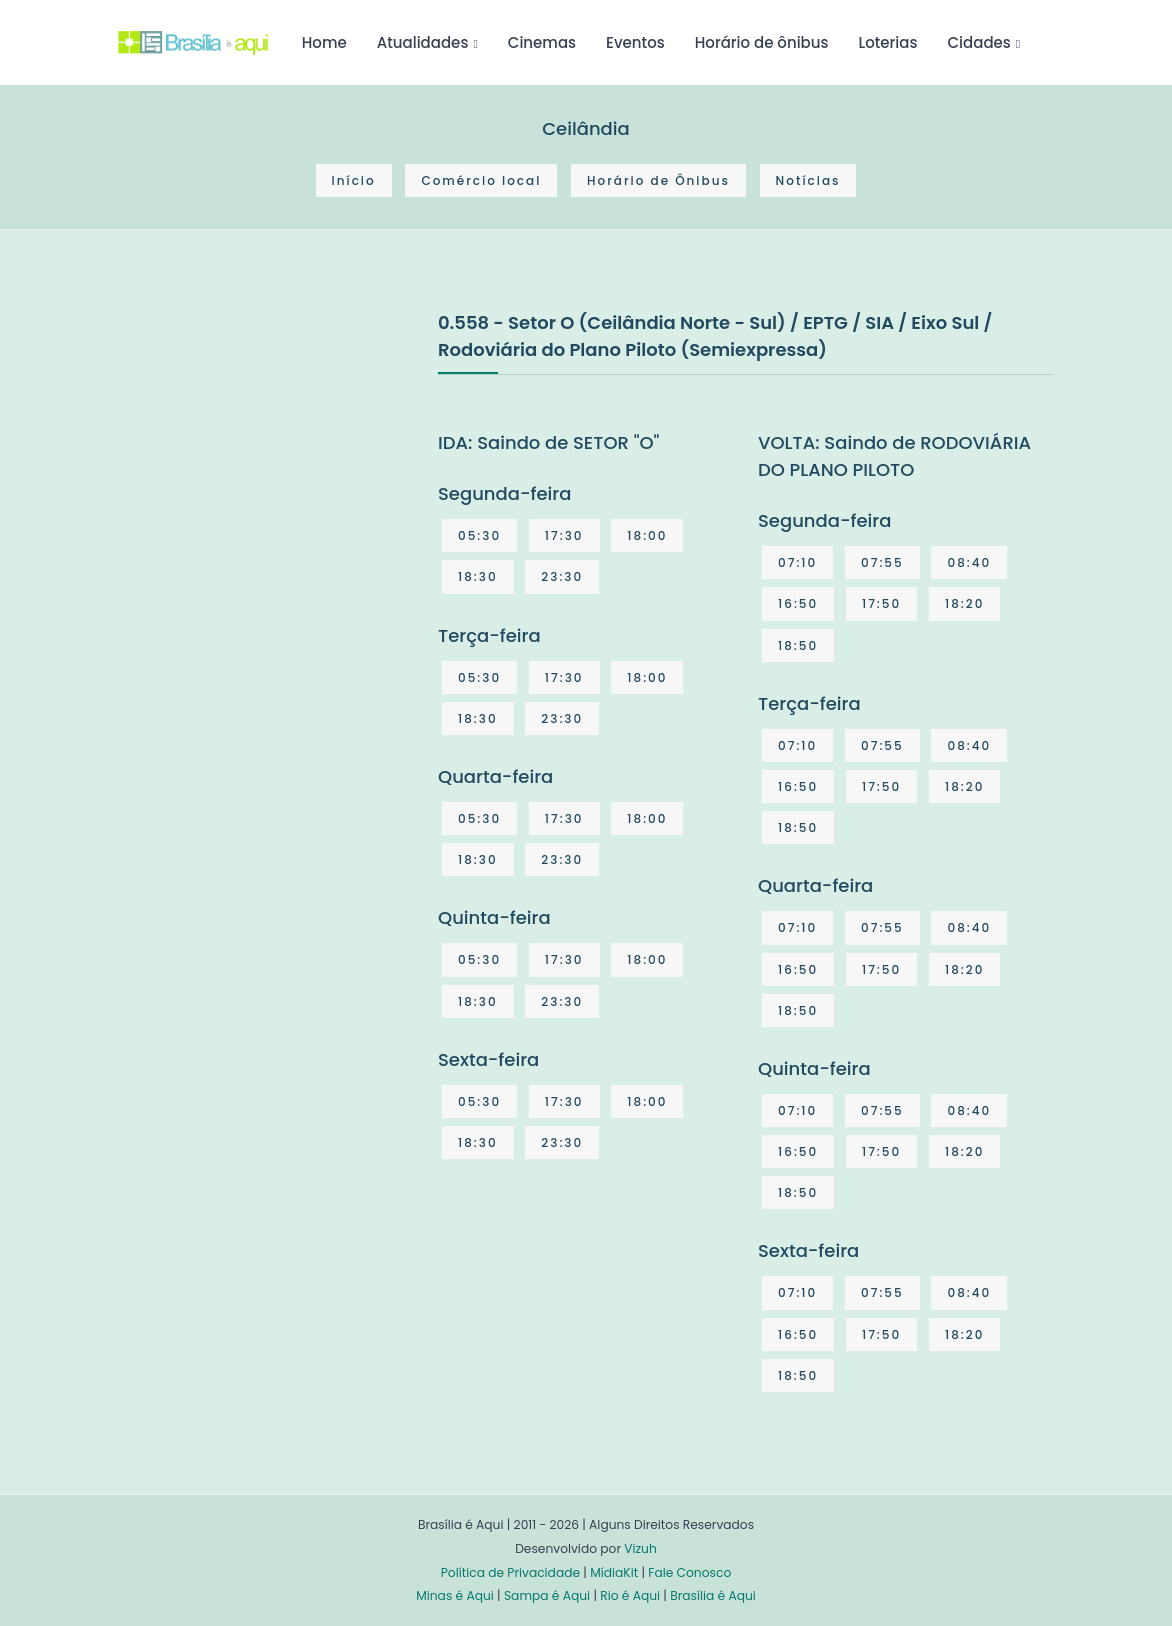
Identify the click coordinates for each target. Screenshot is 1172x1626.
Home (324, 42)
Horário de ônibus (762, 42)
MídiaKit (614, 1572)
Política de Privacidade (510, 1572)
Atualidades (423, 42)
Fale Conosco (689, 1572)
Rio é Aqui (630, 1595)
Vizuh (640, 1548)
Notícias (808, 180)
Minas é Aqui (455, 1595)
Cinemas (542, 42)
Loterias (888, 42)
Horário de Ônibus (658, 180)
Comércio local (481, 180)
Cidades (979, 42)
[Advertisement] (268, 458)
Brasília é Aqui (713, 1595)
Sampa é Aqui (547, 1595)
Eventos (635, 42)
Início (354, 180)
